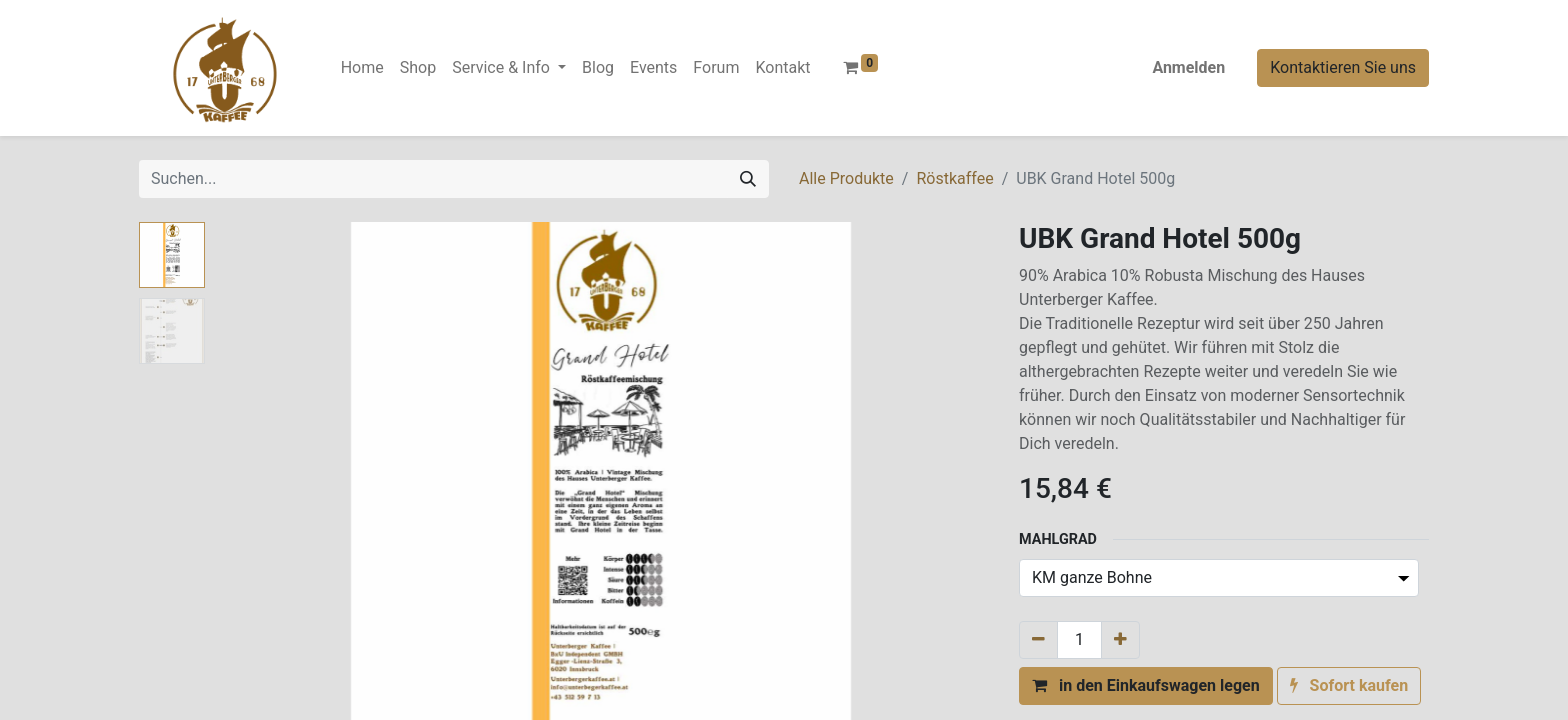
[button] (1146, 686)
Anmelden (1188, 67)
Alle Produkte (846, 178)
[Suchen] (748, 179)
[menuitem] (362, 68)
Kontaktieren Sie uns (1343, 67)
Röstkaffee (954, 178)
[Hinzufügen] (1120, 640)
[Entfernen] (1038, 640)
